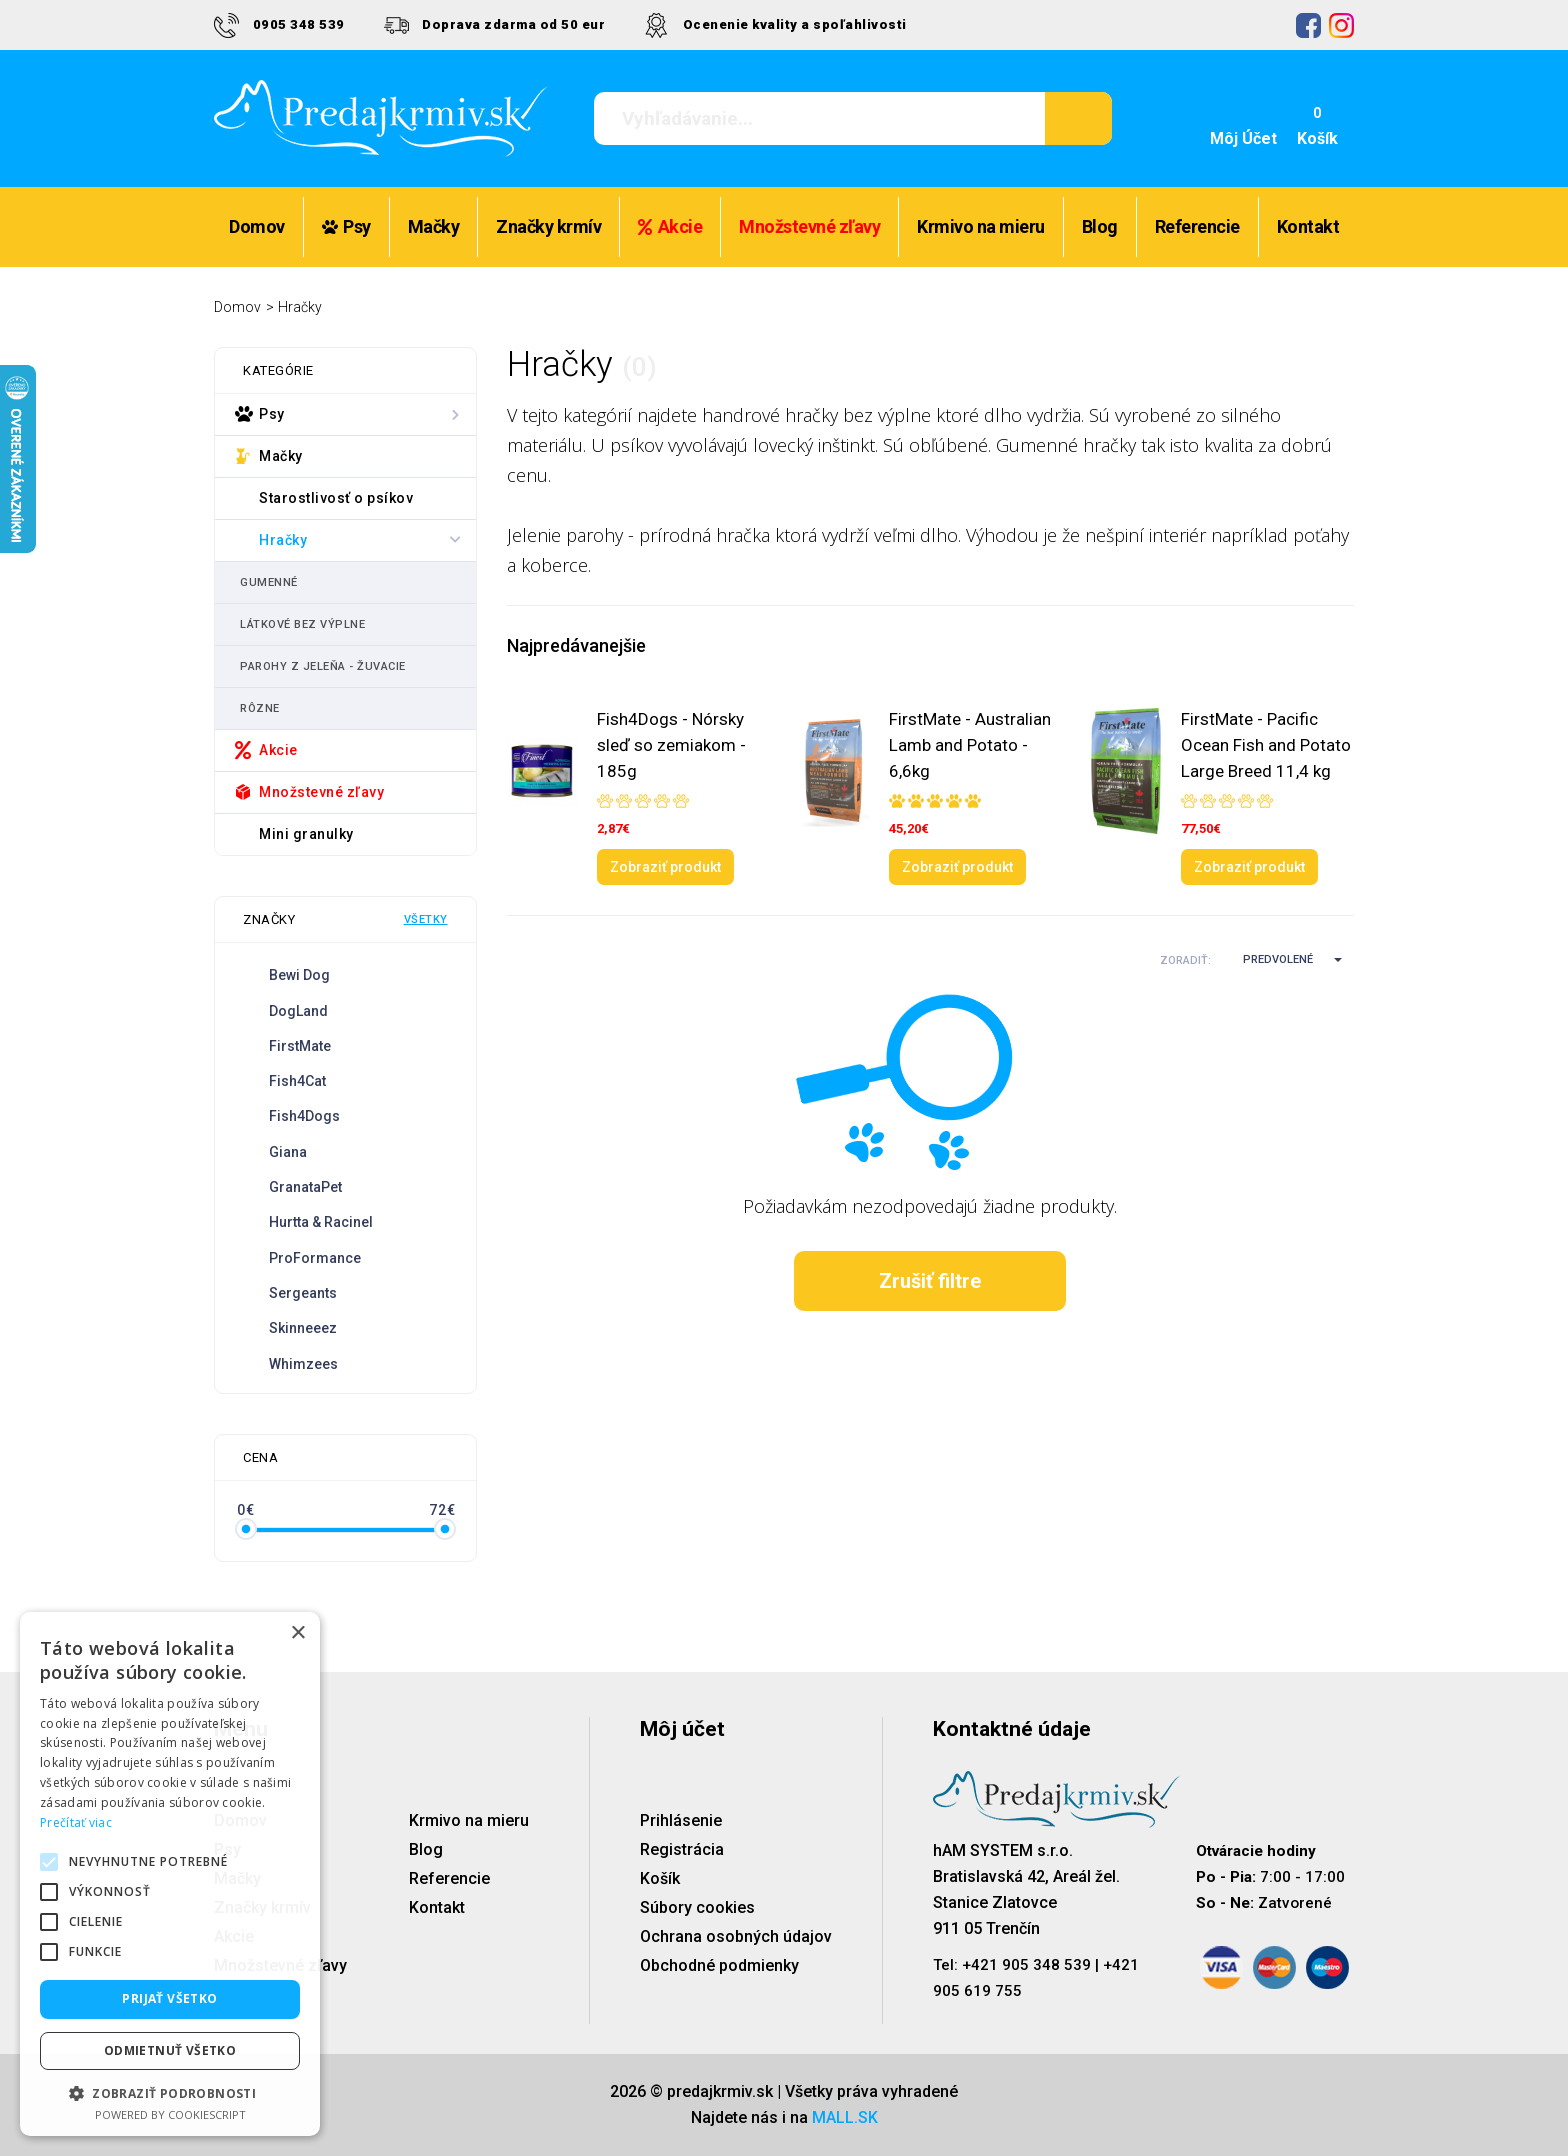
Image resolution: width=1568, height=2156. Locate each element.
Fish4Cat (297, 1081)
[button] (1284, 960)
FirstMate (300, 1046)
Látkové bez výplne (302, 624)
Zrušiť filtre (930, 1281)
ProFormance (315, 1258)
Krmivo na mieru (981, 226)
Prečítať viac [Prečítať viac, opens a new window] (76, 1822)
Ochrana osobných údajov (736, 1936)
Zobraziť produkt (665, 867)
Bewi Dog (299, 975)
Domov (257, 226)
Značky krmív (548, 226)
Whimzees (303, 1364)
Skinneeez (303, 1328)
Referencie (1197, 226)
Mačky (434, 226)
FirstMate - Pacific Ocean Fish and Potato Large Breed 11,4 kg (1266, 745)
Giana (288, 1152)
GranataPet (305, 1187)
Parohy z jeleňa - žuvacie (323, 666)
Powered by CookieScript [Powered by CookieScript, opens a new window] (170, 2114)
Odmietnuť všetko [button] (170, 2050)
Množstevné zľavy (809, 226)
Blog (1100, 226)
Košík (660, 1878)
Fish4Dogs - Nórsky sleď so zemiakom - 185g (671, 745)
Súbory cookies (697, 1907)
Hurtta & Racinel (321, 1222)
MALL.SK (845, 2117)
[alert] (170, 1874)
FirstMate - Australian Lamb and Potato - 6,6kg (970, 745)
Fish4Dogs (304, 1116)
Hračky (300, 307)
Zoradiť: (1185, 960)
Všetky (426, 919)
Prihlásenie (681, 1820)
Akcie (670, 226)
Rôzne (260, 708)
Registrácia (682, 1849)
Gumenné (269, 582)
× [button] (297, 1633)
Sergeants (303, 1293)
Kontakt (1308, 226)
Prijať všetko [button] (169, 1998)
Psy (346, 226)
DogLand (298, 1011)
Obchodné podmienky (719, 1965)
